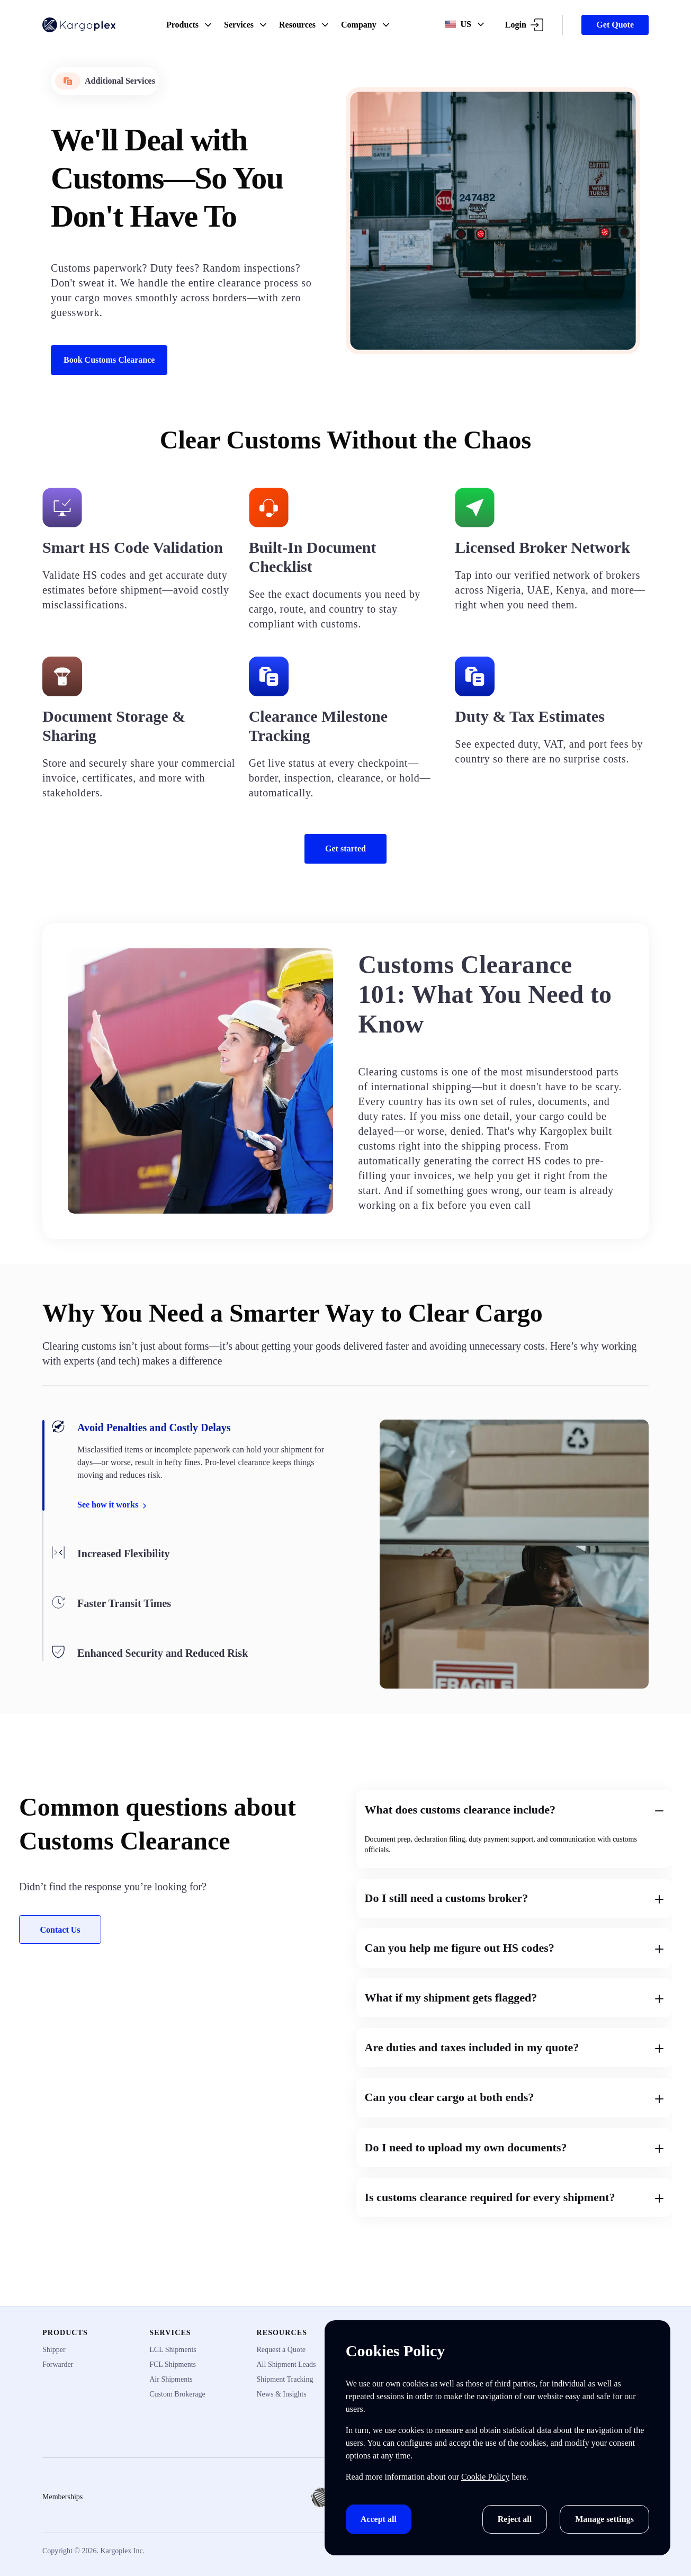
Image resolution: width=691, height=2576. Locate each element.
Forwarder (57, 2364)
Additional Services (105, 81)
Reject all (515, 2519)
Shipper (54, 2350)
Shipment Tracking (285, 2379)
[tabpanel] (514, 1554)
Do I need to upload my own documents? (514, 2147)
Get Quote (615, 24)
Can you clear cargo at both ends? (514, 2097)
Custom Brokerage (177, 2394)
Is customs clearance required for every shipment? (514, 2197)
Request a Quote (281, 2350)
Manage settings (604, 2519)
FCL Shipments (172, 2364)
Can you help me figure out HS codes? (514, 1947)
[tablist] (194, 1540)
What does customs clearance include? (514, 1809)
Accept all (379, 2519)
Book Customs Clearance (109, 359)
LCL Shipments (172, 2350)
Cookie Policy (485, 2476)
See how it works (113, 1505)
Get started (345, 848)
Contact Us (60, 1929)
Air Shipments (170, 2379)
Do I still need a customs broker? (514, 1898)
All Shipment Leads (286, 2364)
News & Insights (282, 2394)
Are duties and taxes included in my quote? (514, 2047)
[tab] (194, 1465)
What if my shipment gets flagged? (514, 1997)
